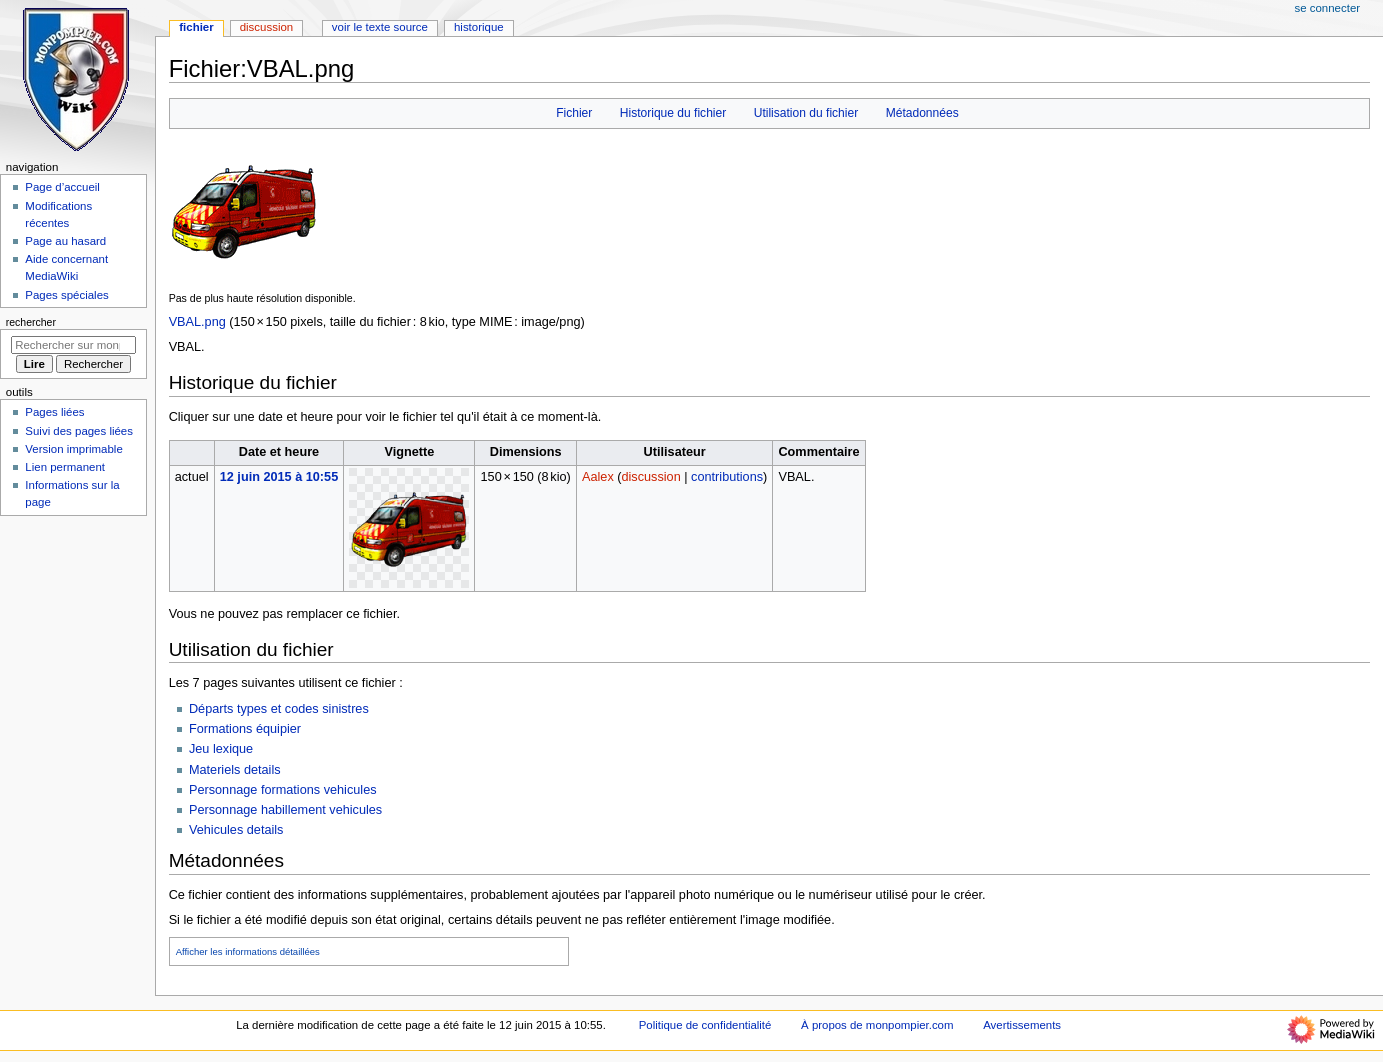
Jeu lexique (221, 749)
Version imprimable (73, 449)
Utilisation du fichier (806, 113)
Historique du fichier (673, 113)
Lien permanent (65, 467)
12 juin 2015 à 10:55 (279, 477)
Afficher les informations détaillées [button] (248, 951)
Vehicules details (236, 830)
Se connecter (1328, 8)
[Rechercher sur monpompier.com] (73, 345)
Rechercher (31, 322)
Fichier (574, 113)
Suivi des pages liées (79, 431)
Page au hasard (65, 241)
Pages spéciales (66, 295)
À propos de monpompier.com (877, 1025)
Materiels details (235, 770)
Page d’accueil (62, 187)
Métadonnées (922, 113)
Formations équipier (245, 729)
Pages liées (54, 412)
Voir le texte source (380, 27)
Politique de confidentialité (705, 1025)
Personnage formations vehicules (283, 790)
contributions (727, 477)
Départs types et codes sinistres (279, 709)
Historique (479, 27)
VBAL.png (197, 322)
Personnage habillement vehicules (285, 810)
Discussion (266, 27)
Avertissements (1022, 1025)
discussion (651, 477)
